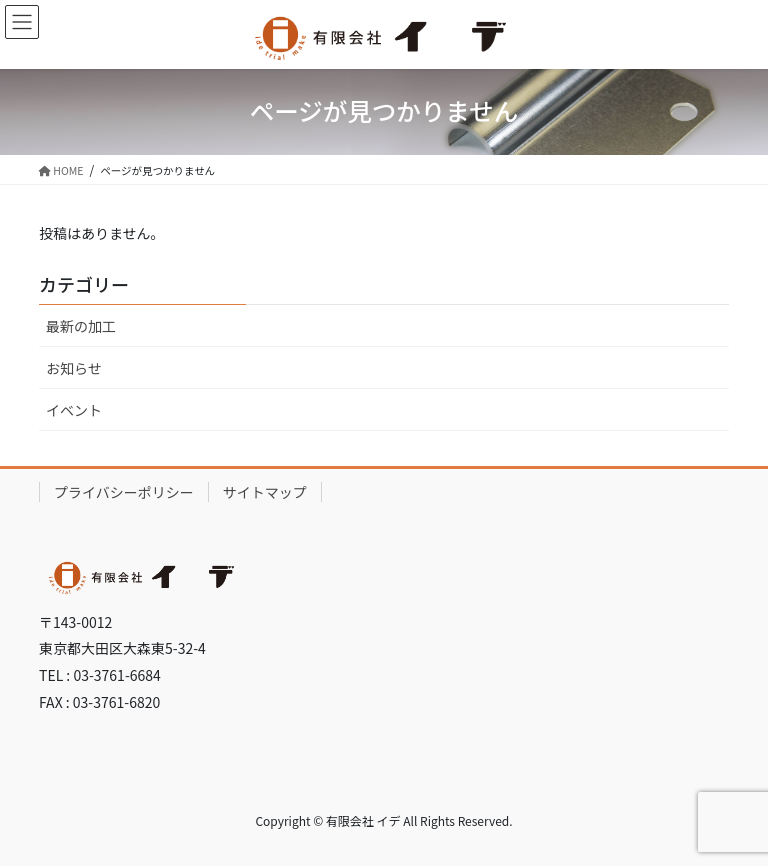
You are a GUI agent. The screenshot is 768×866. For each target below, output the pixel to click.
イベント (74, 410)
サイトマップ (265, 492)
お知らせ (74, 368)
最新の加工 (81, 326)
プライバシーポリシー (124, 492)
